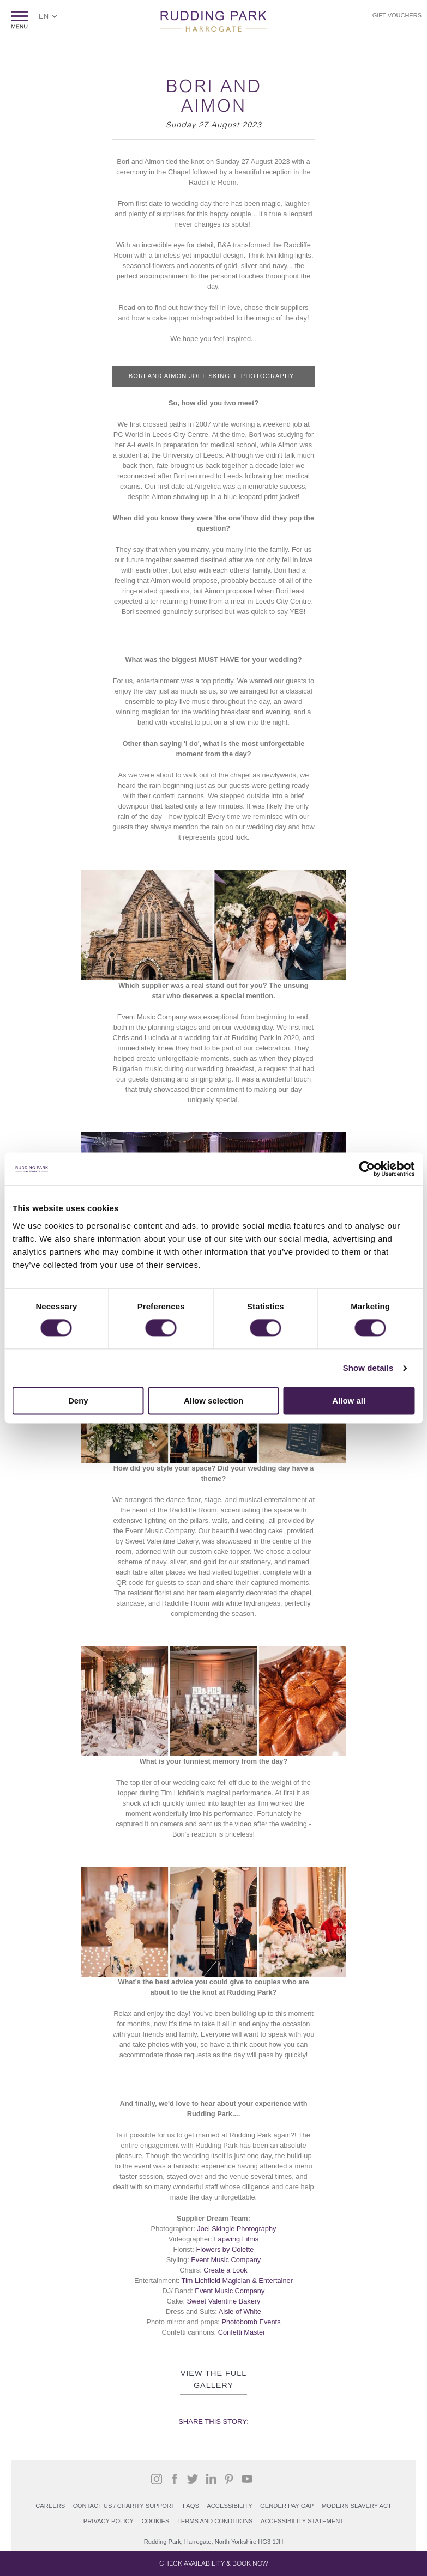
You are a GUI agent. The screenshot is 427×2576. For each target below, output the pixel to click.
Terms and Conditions (215, 2521)
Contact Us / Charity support (124, 2505)
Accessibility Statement (302, 2521)
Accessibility (229, 2505)
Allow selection (213, 1401)
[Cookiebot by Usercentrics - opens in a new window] (366, 1169)
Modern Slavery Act (357, 2505)
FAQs (191, 2505)
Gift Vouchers (397, 15)
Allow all (348, 1401)
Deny (78, 1401)
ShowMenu (19, 20)
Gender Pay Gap (287, 2505)
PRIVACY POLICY (108, 2521)
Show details (368, 1367)
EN (44, 16)
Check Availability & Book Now (213, 2563)
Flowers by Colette (225, 2249)
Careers (50, 2505)
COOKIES (155, 2521)
